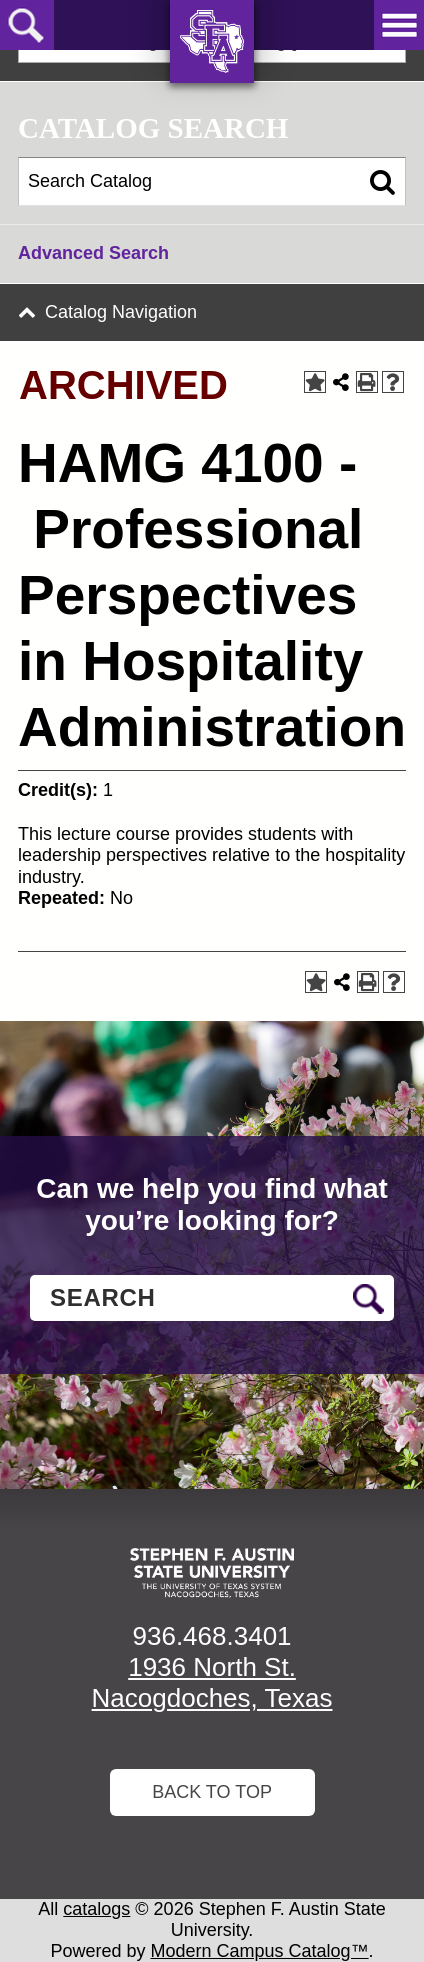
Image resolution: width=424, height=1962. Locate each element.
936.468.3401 (212, 1636)
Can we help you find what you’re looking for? (212, 1204)
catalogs (96, 1909)
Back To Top (212, 1792)
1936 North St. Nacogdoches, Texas (212, 1682)
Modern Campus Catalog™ (260, 1951)
